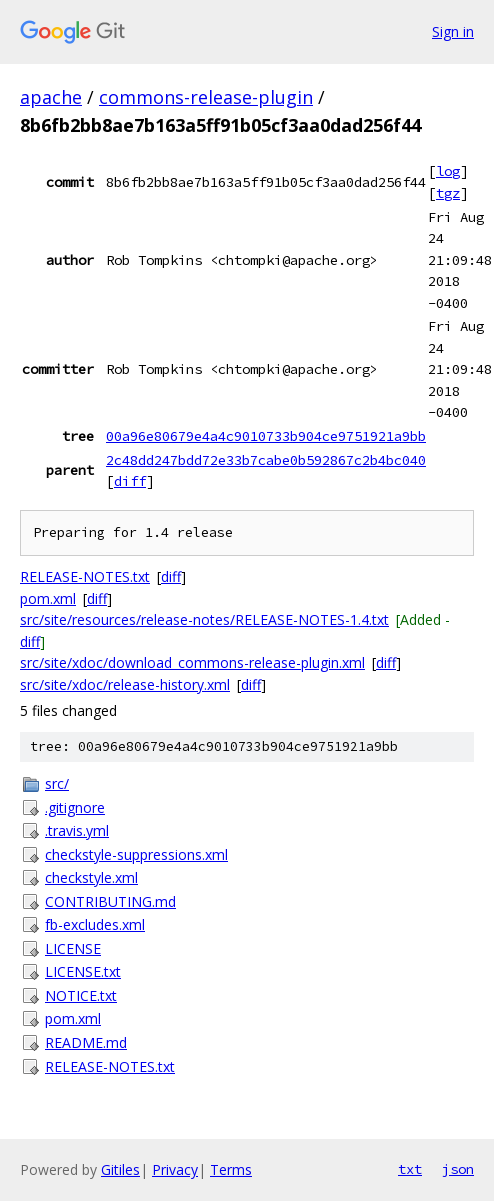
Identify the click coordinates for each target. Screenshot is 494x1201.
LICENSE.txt (83, 971)
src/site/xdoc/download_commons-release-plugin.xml (192, 662)
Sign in (453, 31)
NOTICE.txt (81, 995)
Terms (231, 1169)
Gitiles (120, 1169)
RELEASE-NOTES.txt (85, 576)
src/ (57, 783)
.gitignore (75, 807)
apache (51, 97)
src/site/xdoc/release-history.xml (125, 684)
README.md (86, 1042)
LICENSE (73, 948)
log (448, 171)
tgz (448, 193)
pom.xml (48, 598)
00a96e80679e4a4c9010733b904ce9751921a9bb (266, 436)
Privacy (175, 1169)
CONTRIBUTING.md (110, 901)
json (458, 1169)
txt (410, 1169)
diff (130, 481)
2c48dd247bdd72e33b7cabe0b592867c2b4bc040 (266, 460)
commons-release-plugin (206, 97)
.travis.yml (77, 830)
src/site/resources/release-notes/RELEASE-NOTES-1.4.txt (204, 619)
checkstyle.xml (91, 877)
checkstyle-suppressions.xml (136, 854)
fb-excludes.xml (95, 924)
